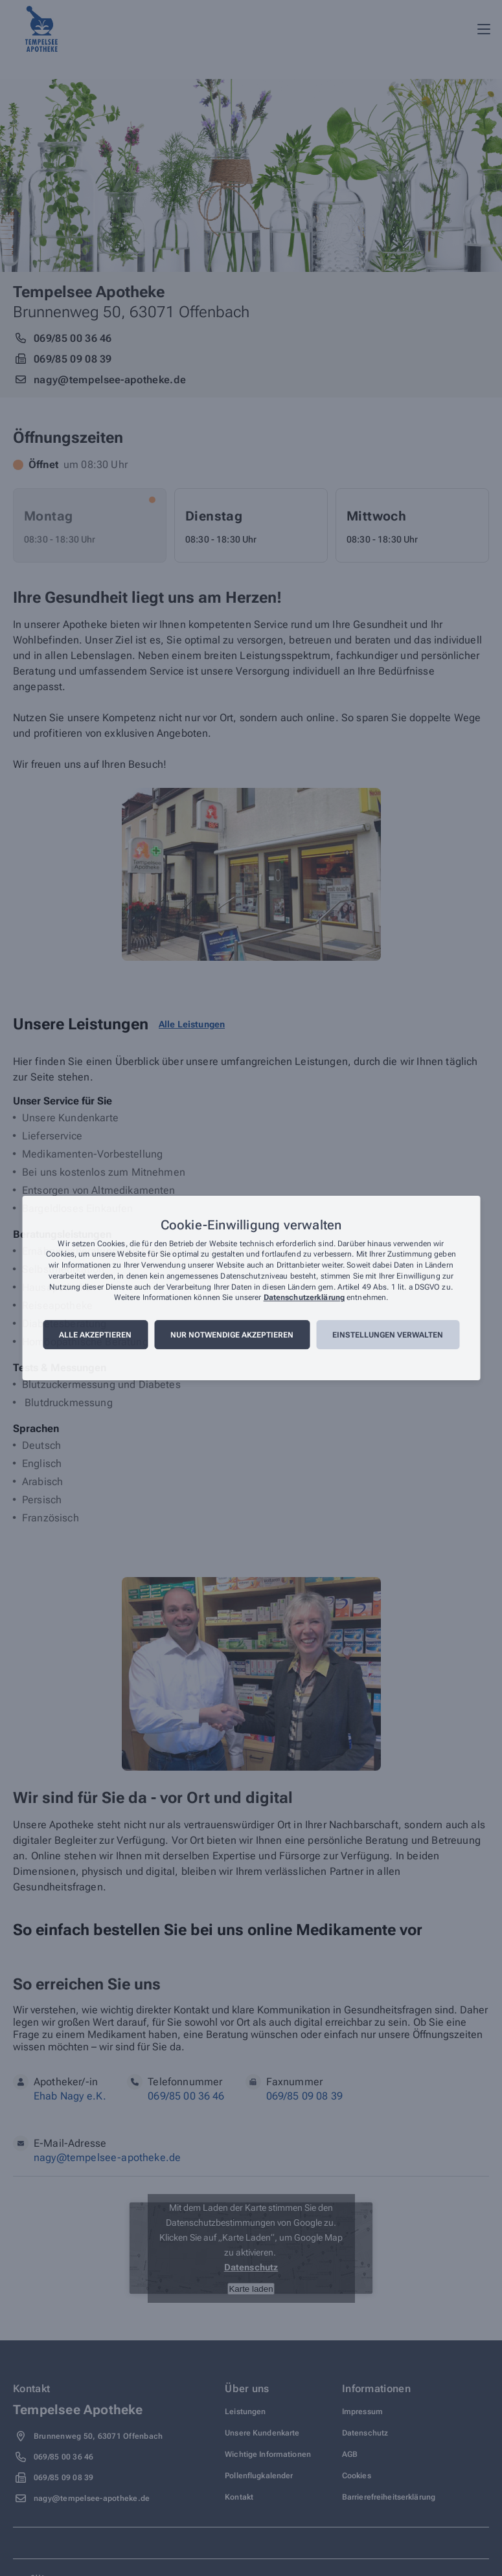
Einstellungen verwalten (387, 1334)
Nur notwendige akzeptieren (231, 1334)
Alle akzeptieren (95, 1334)
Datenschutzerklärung (304, 1298)
